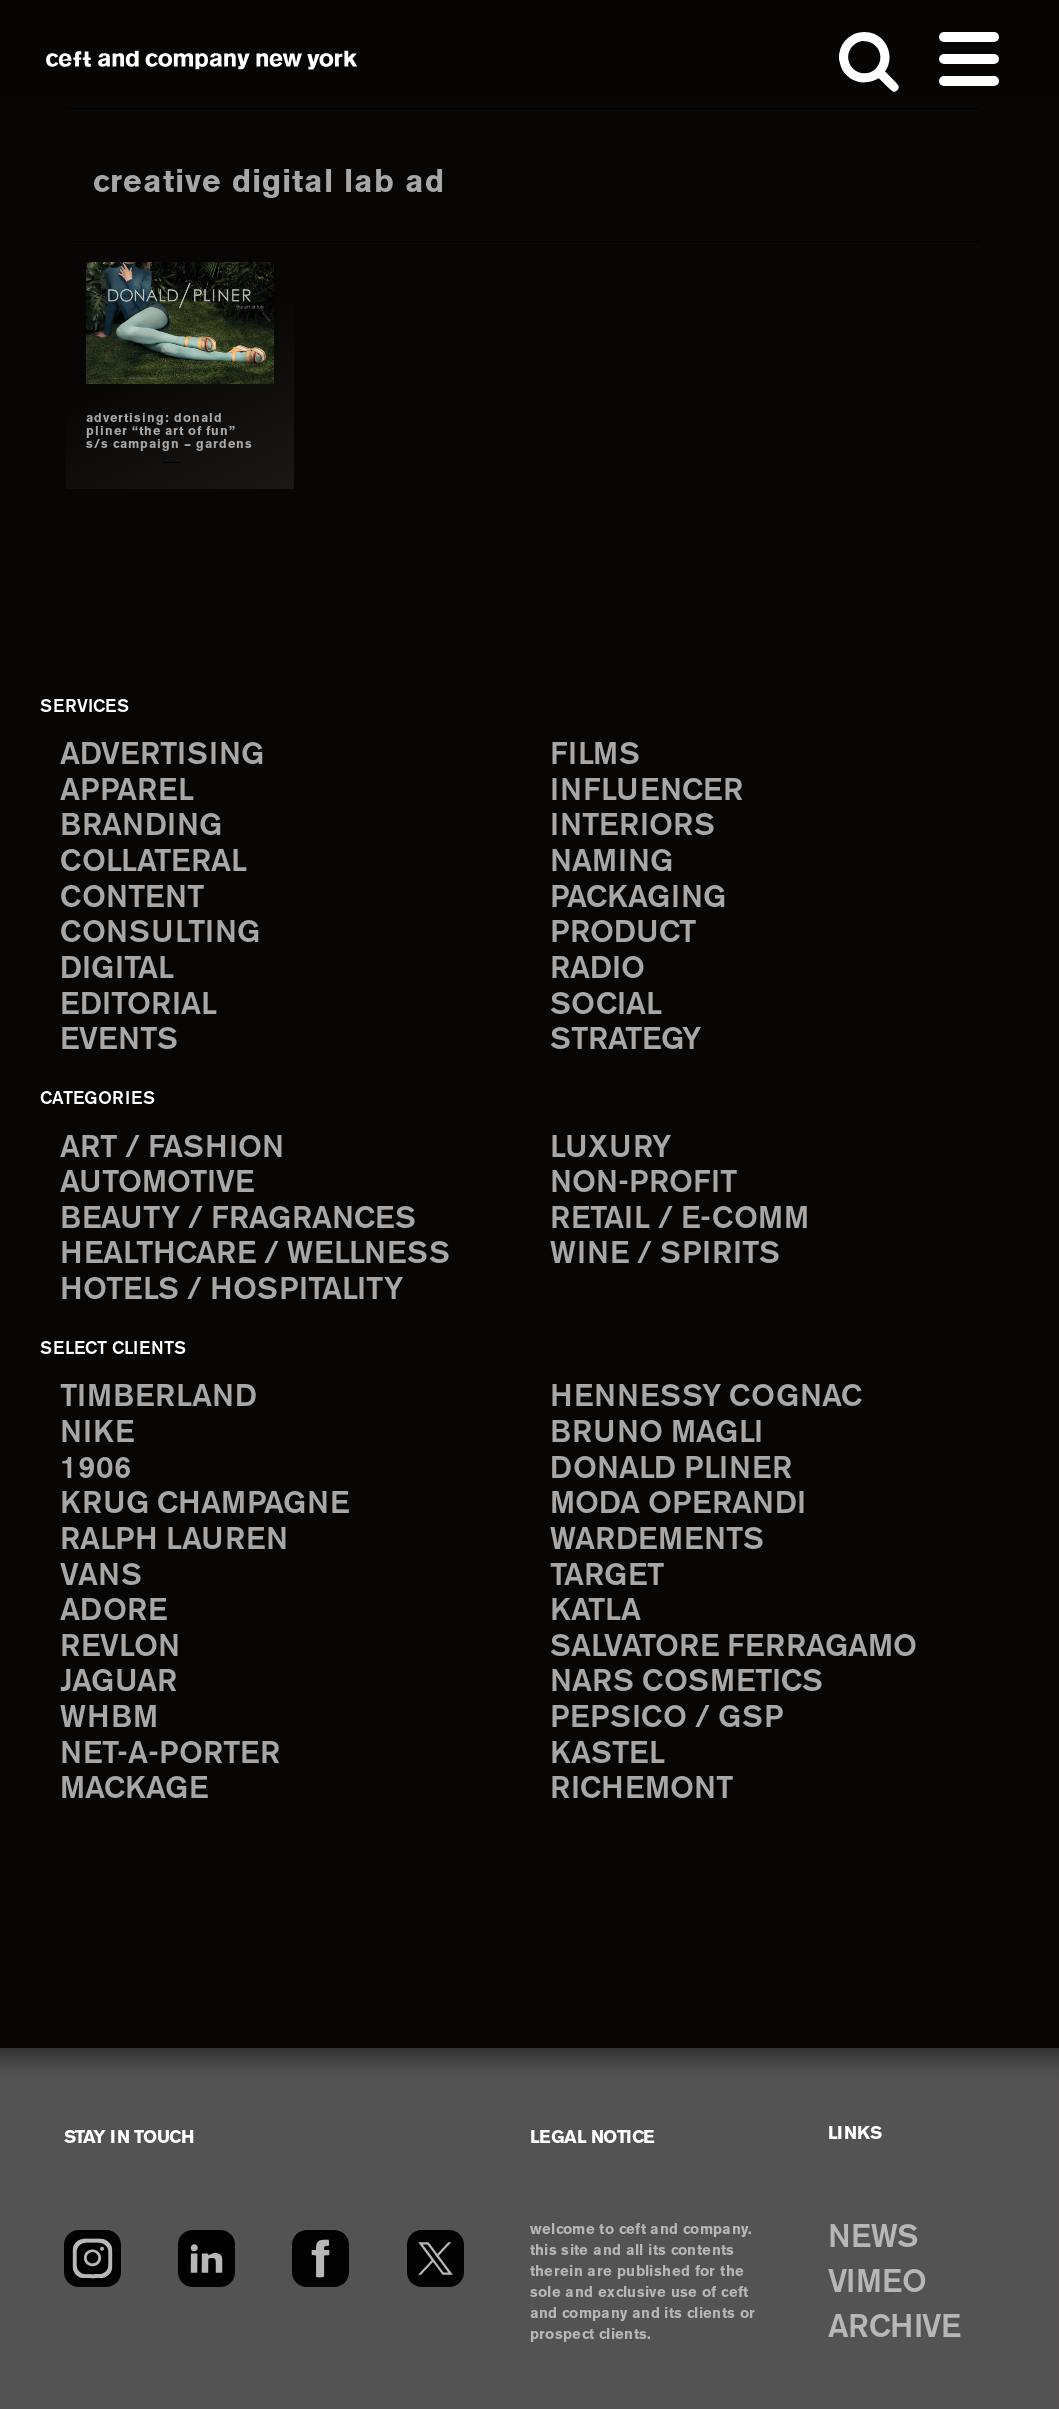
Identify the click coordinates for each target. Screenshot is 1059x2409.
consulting (160, 933)
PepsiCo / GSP (666, 1718)
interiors (632, 826)
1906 (95, 1469)
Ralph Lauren (174, 1540)
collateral (153, 862)
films (595, 755)
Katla (595, 1611)
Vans (101, 1576)
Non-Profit (643, 1183)
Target (607, 1576)
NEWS (873, 2238)
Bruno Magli (656, 1433)
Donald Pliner (671, 1469)
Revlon (120, 1647)
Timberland (158, 1397)
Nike (97, 1433)
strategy (625, 1040)
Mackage (134, 1789)
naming (611, 862)
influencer (646, 791)
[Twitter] (435, 2259)
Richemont (641, 1789)
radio (597, 969)
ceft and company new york (202, 60)
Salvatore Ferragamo (733, 1647)
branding (141, 826)
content (132, 898)
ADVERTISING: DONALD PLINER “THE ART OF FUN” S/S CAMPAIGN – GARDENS (169, 431)
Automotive (157, 1183)
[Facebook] (320, 2259)
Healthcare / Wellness (255, 1254)
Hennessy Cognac (706, 1397)
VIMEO (877, 2283)
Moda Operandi (678, 1504)
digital (117, 969)
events (119, 1040)
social (606, 1005)
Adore (113, 1611)
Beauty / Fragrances (238, 1219)
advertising (162, 755)
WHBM (109, 1718)
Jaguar (118, 1682)
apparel (127, 791)
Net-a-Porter (170, 1754)
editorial (138, 1005)
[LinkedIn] (206, 2259)
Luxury (610, 1148)
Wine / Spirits (665, 1254)
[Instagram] (92, 2259)
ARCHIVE (894, 2328)
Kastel (607, 1754)
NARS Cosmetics (686, 1682)
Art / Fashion (172, 1148)
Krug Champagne (204, 1504)
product (623, 933)
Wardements (657, 1540)
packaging (638, 898)
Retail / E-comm (679, 1219)
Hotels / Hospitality (231, 1290)
